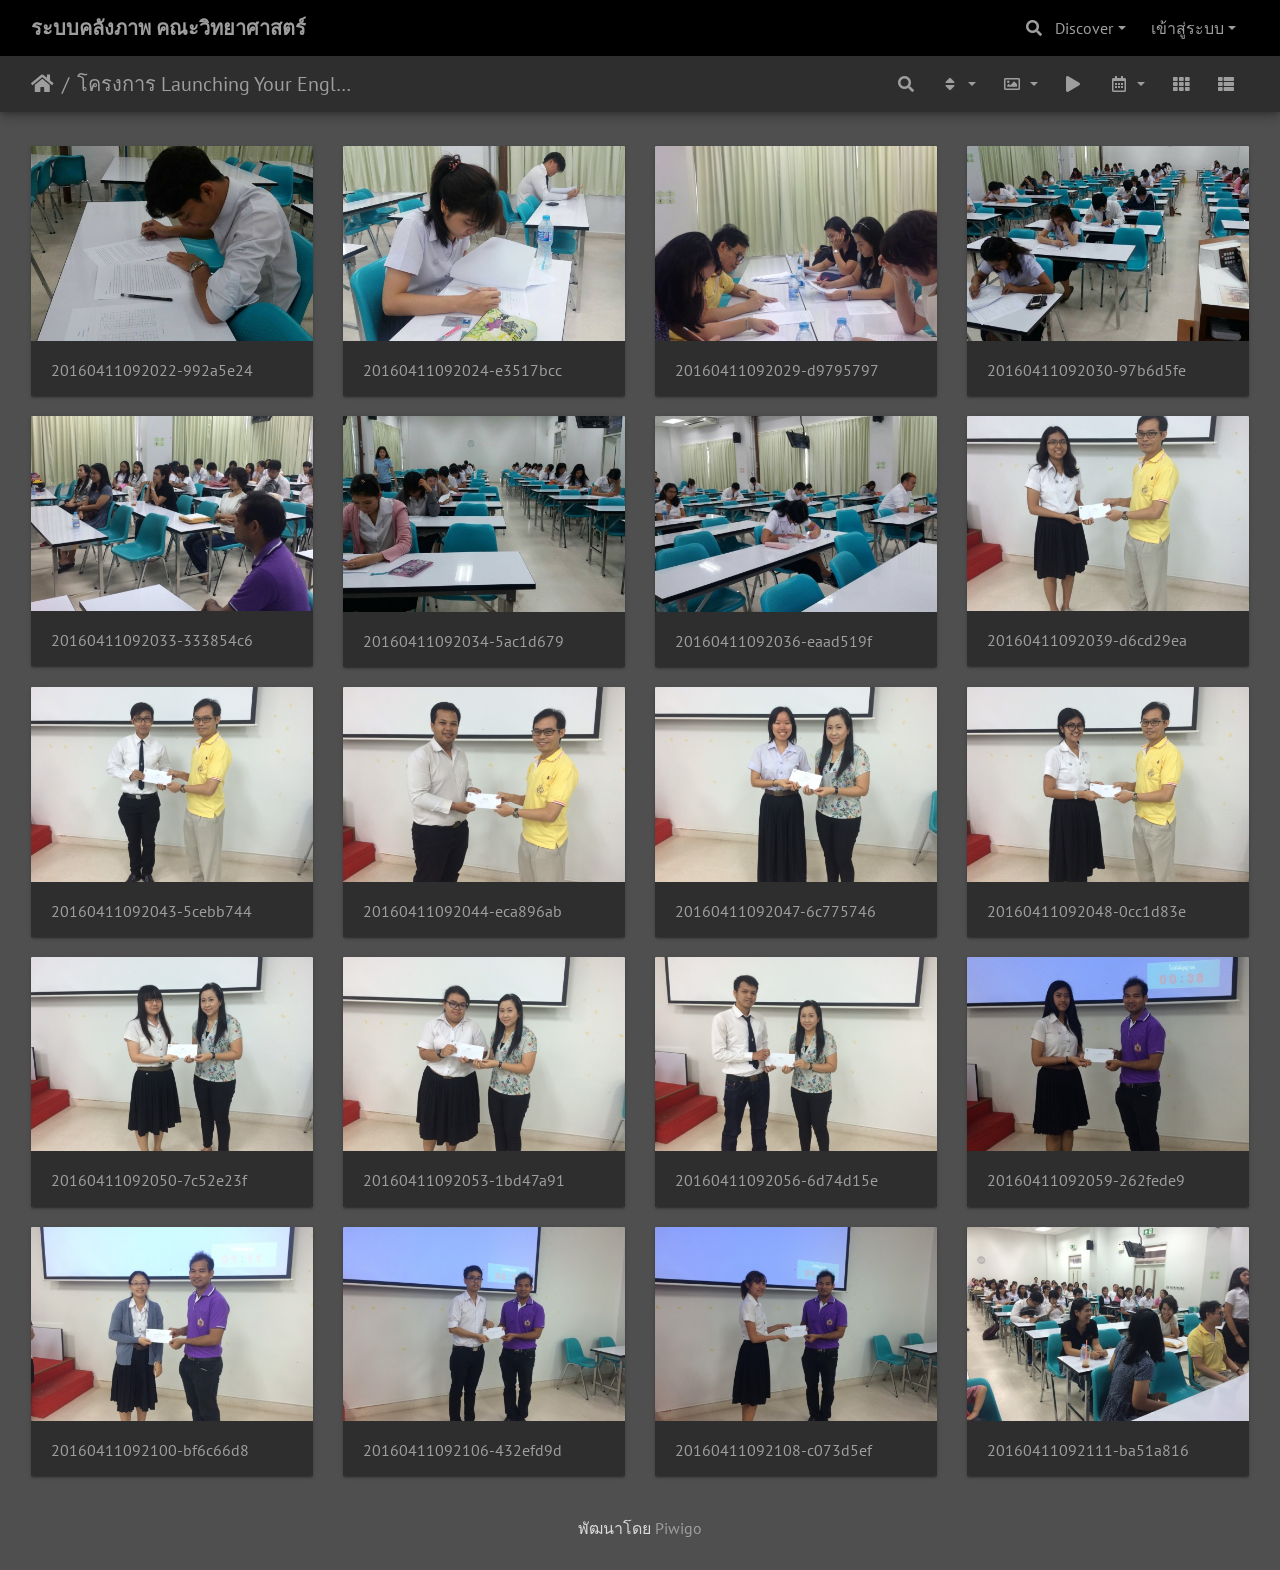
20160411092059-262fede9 (1086, 1180)
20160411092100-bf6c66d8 (150, 1450)
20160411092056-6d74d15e (776, 1180)
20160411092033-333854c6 (152, 640)
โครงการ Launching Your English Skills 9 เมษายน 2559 (215, 84)
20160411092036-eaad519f (773, 641)
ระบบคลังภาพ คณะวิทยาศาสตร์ (168, 28)
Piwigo (678, 1528)
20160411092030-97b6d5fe (1086, 370)
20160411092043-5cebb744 (151, 911)
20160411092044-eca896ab (462, 911)
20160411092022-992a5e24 (152, 370)
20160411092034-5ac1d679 (463, 641)
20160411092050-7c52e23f (149, 1180)
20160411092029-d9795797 (777, 370)
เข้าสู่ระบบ (1187, 28)
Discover (1084, 28)
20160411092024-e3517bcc (462, 370)
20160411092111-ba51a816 (1088, 1450)
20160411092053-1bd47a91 (464, 1180)
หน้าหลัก (42, 84)
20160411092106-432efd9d (462, 1450)
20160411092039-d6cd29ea (1087, 640)
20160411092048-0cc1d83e (1086, 911)
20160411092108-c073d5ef (773, 1450)
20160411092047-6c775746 (775, 911)
